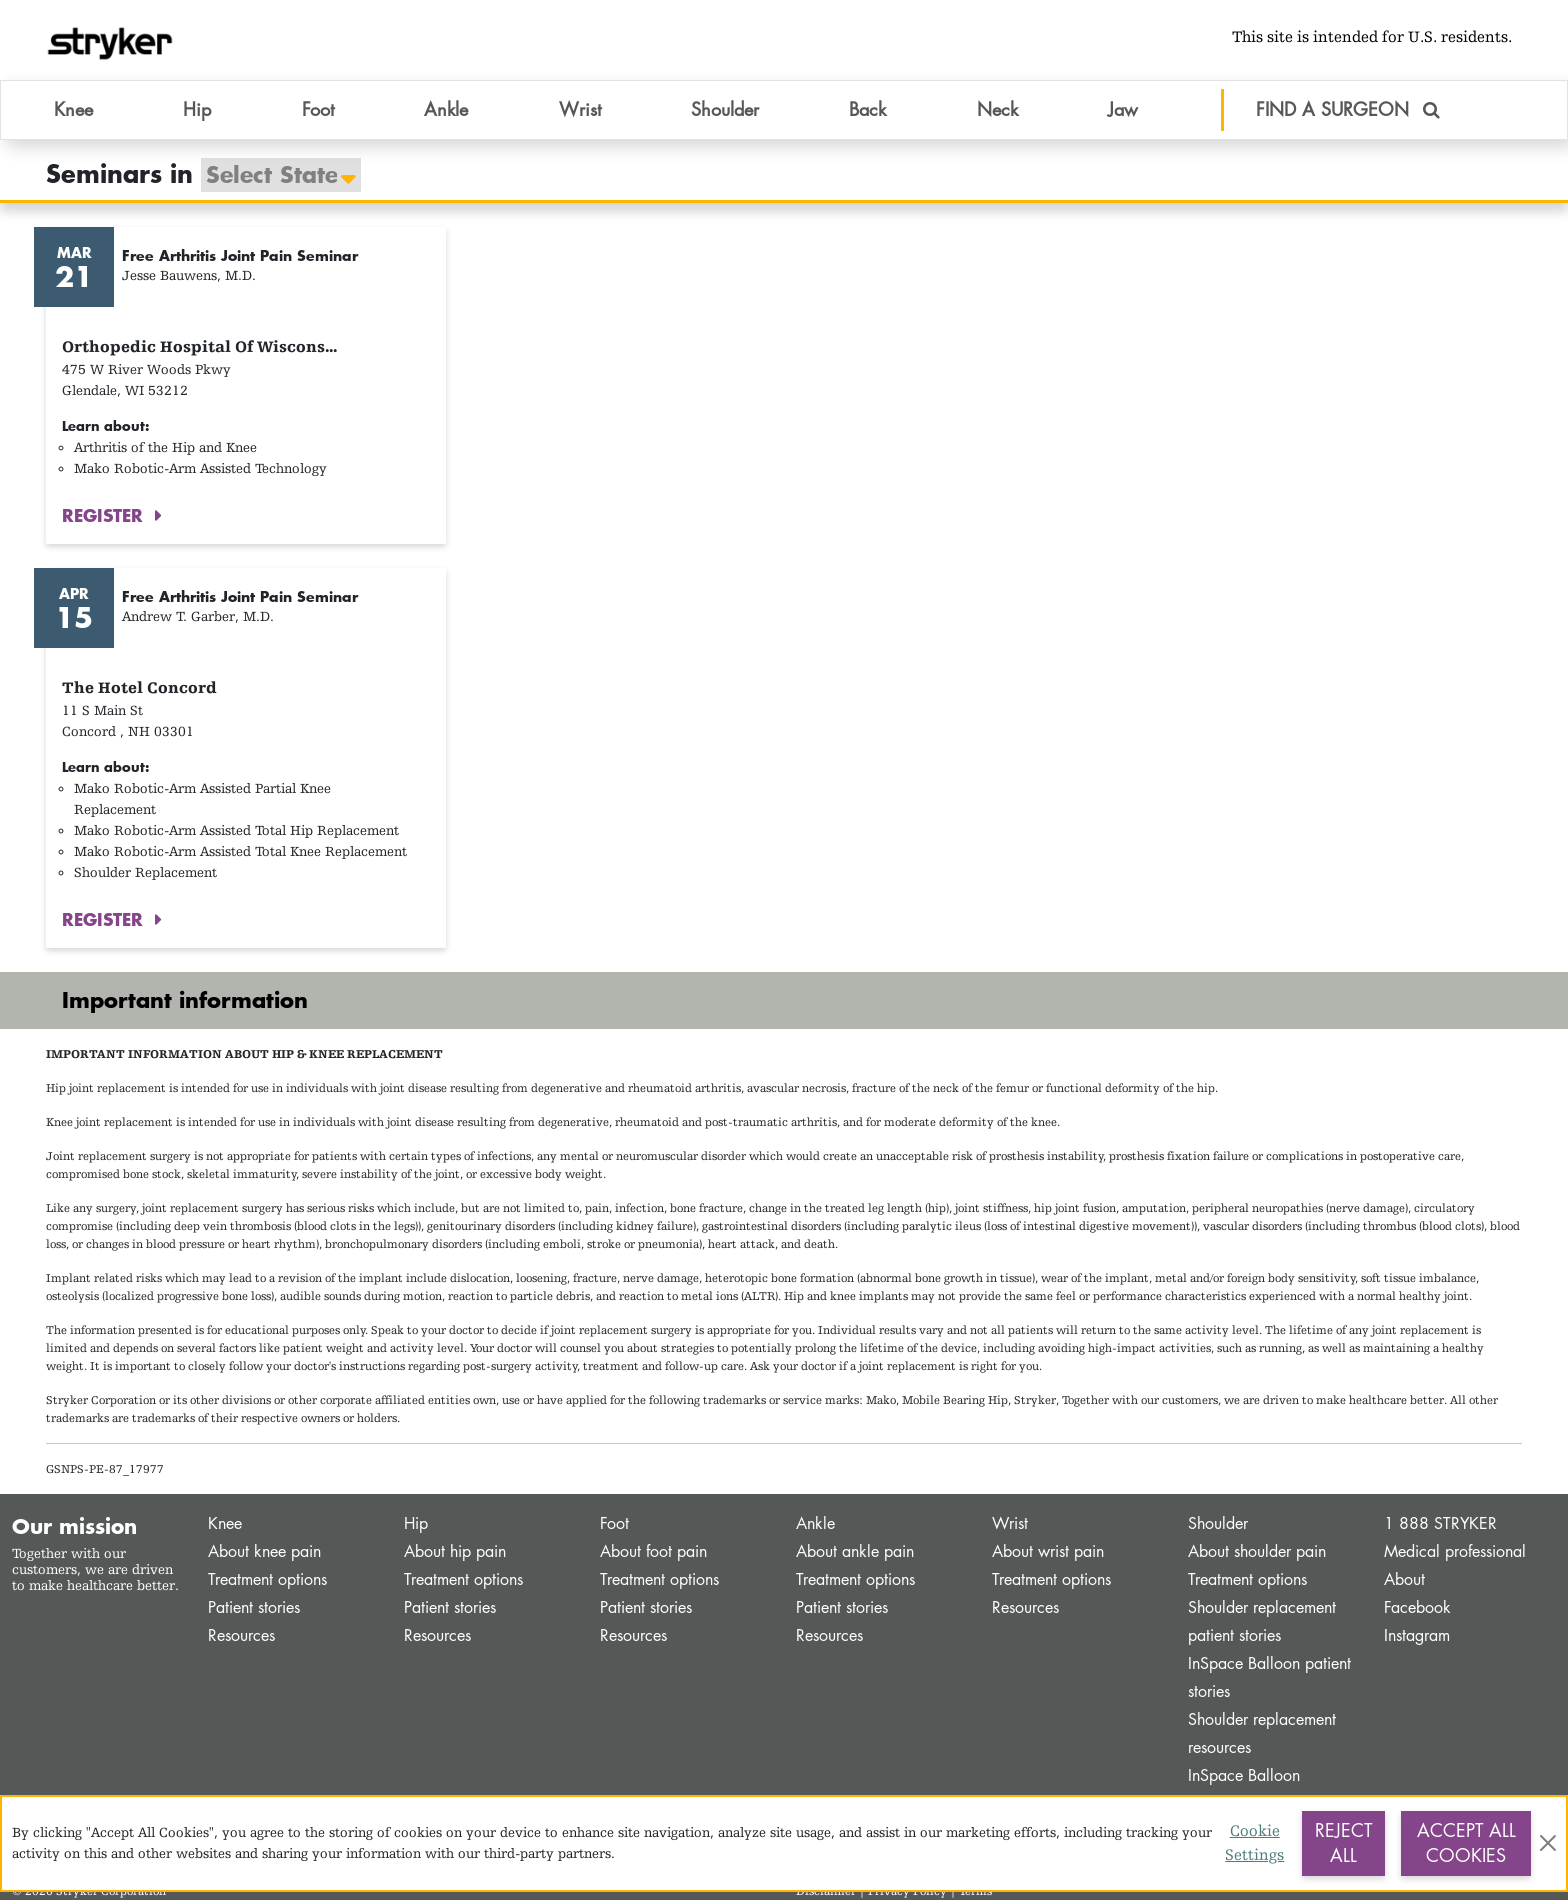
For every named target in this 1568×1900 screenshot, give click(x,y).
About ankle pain (855, 1551)
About (1404, 1579)
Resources (241, 1635)
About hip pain (455, 1551)
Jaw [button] (1123, 109)
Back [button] (867, 109)
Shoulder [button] (725, 109)
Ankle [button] (446, 109)
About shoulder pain (1257, 1551)
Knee (225, 1523)
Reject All (1343, 1843)
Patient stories (254, 1607)
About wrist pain (1048, 1551)
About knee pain (264, 1551)
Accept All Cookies (1466, 1843)
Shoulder (1218, 1523)
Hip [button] (197, 109)
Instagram (1417, 1635)
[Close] (1547, 1843)
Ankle (815, 1523)
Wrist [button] (580, 109)
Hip (416, 1523)
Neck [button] (997, 109)
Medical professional (1455, 1551)
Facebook (1417, 1607)
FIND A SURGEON (1348, 109)
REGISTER (105, 515)
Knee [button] (73, 109)
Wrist (1010, 1523)
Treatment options (267, 1579)
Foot (614, 1523)
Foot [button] (318, 109)
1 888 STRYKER (1440, 1523)
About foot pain (653, 1551)
